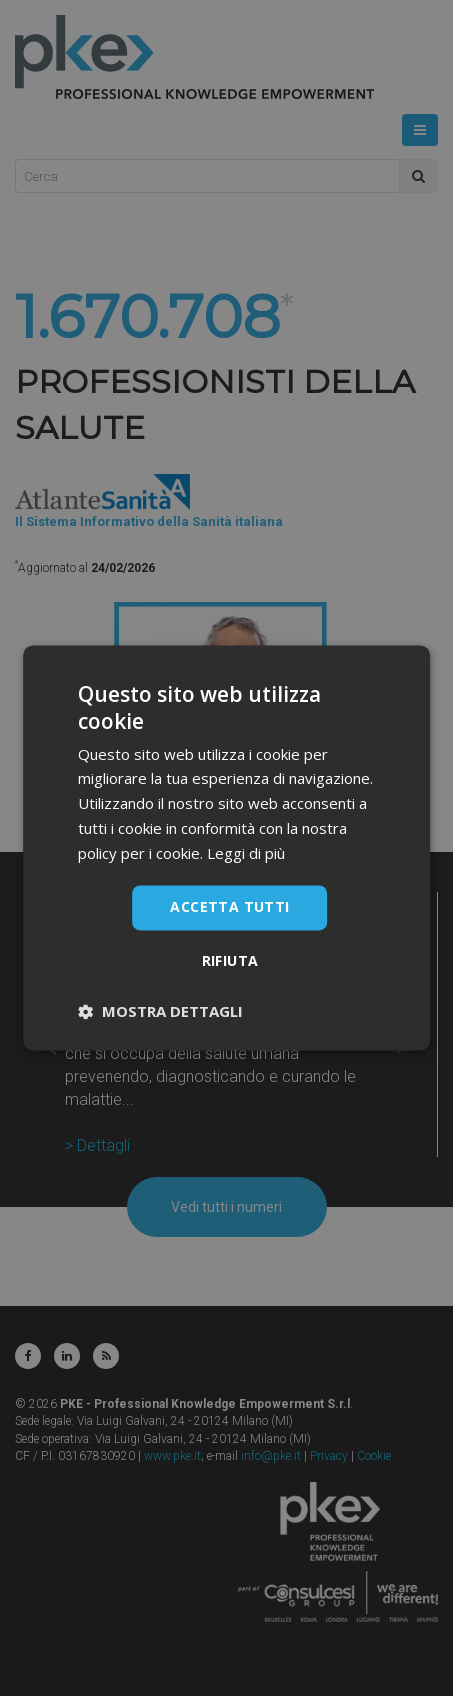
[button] (160, 1012)
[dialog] (226, 848)
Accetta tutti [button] (229, 907)
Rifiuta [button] (230, 961)
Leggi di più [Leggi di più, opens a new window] (246, 853)
